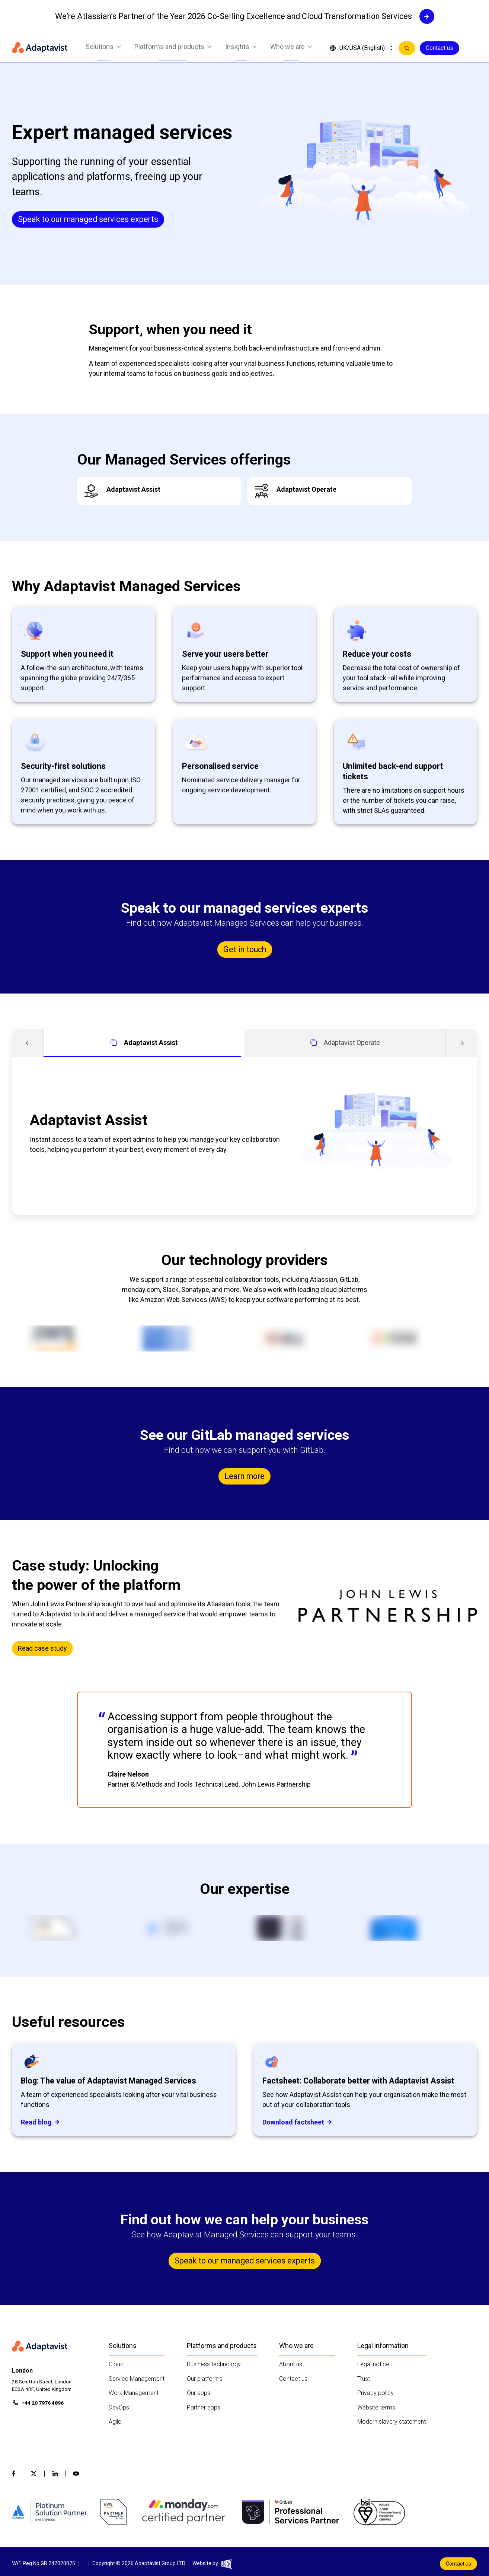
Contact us (439, 47)
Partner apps (203, 2407)
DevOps (119, 2407)
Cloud (116, 2364)
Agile (115, 2421)
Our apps (198, 2392)
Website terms (376, 2407)
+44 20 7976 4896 (43, 2403)
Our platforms (205, 2378)
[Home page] (40, 48)
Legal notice (373, 2364)
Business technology (214, 2364)
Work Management (134, 2392)
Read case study (42, 1648)
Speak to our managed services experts (88, 219)
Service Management (136, 2378)
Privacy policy (375, 2392)
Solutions (103, 48)
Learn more (244, 1476)
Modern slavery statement (391, 2421)
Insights (241, 48)
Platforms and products (173, 48)
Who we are (291, 48)
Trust (363, 2378)
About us (290, 2364)
